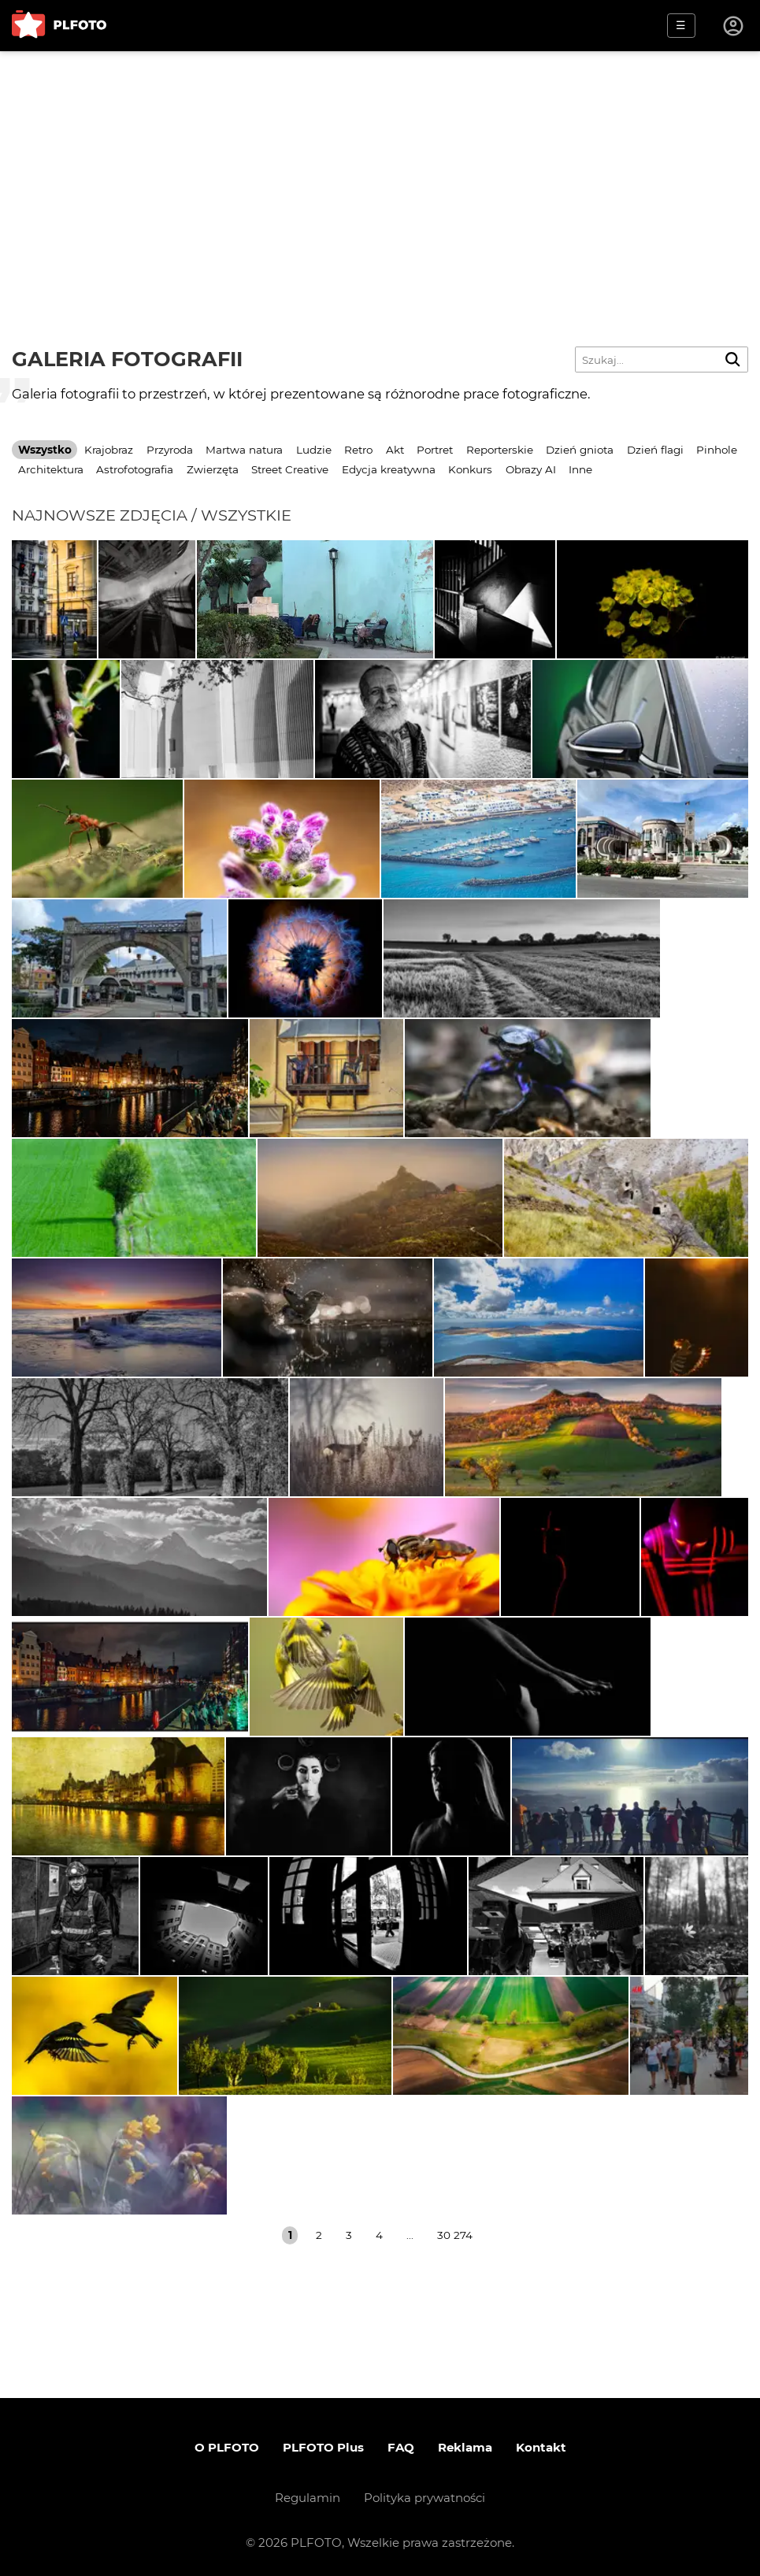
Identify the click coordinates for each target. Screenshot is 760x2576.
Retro (358, 449)
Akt (395, 449)
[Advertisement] (380, 169)
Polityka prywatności (424, 2497)
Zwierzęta (213, 469)
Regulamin (307, 2497)
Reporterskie (499, 449)
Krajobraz (108, 449)
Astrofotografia (134, 469)
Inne (580, 469)
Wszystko (45, 449)
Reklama (465, 2447)
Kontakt (541, 2447)
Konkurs (470, 469)
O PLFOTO (227, 2447)
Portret (435, 449)
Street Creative (289, 469)
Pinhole (716, 449)
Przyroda (169, 449)
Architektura (50, 469)
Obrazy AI (531, 469)
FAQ (400, 2447)
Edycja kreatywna (389, 469)
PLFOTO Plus (323, 2447)
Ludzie (314, 449)
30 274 (455, 2235)
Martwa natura (244, 449)
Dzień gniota (580, 449)
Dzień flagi (655, 449)
